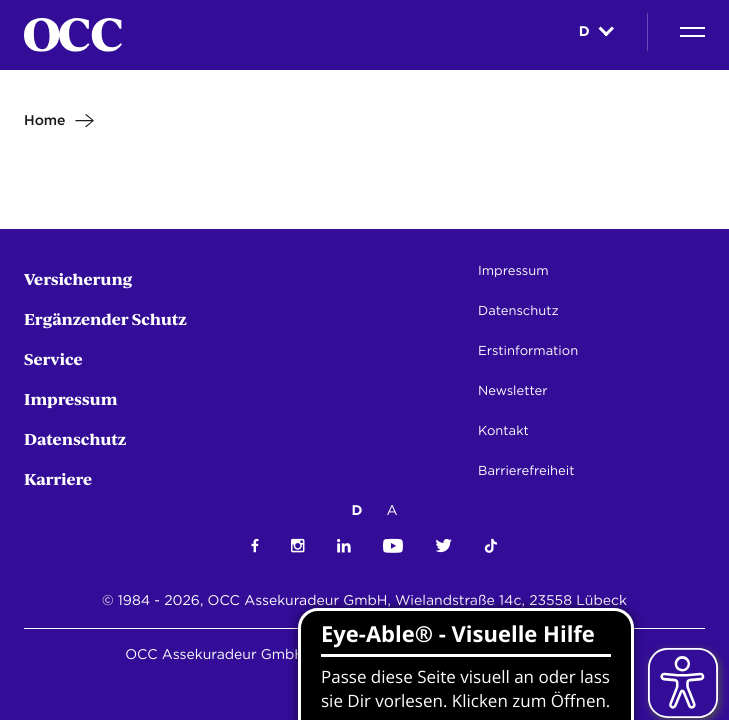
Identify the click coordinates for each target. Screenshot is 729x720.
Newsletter (513, 391)
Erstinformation (528, 351)
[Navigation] (692, 32)
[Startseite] (73, 35)
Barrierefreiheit (526, 471)
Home (45, 121)
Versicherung (78, 278)
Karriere (58, 478)
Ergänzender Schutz (105, 318)
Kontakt (503, 431)
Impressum (71, 398)
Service (53, 358)
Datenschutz (75, 438)
